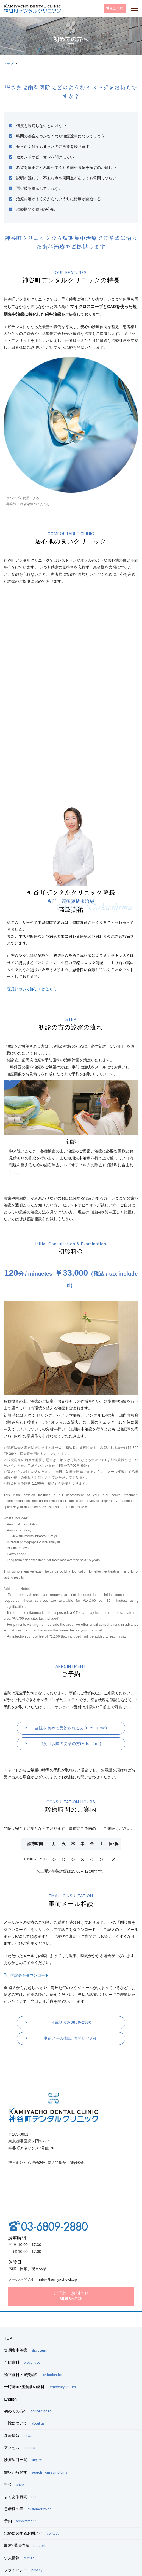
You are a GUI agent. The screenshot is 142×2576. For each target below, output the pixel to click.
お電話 (71, 2022)
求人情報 (19, 2558)
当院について (24, 2423)
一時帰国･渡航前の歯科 (40, 2387)
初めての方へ (27, 2411)
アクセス (19, 2447)
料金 (14, 2484)
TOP (8, 2338)
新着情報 (18, 2435)
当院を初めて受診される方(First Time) (71, 1728)
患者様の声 (28, 2509)
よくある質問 (20, 2496)
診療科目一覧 (23, 2460)
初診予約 (114, 8)
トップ (8, 64)
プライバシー (23, 2570)
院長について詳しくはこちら (32, 989)
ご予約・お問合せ (71, 2296)
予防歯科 (22, 2362)
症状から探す (35, 2472)
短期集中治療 (25, 2350)
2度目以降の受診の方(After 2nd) (71, 1743)
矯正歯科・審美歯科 (33, 2374)
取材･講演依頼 (25, 2545)
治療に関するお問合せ (31, 2533)
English (10, 2399)
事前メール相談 (71, 2038)
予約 (20, 2521)
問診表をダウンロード (26, 1975)
